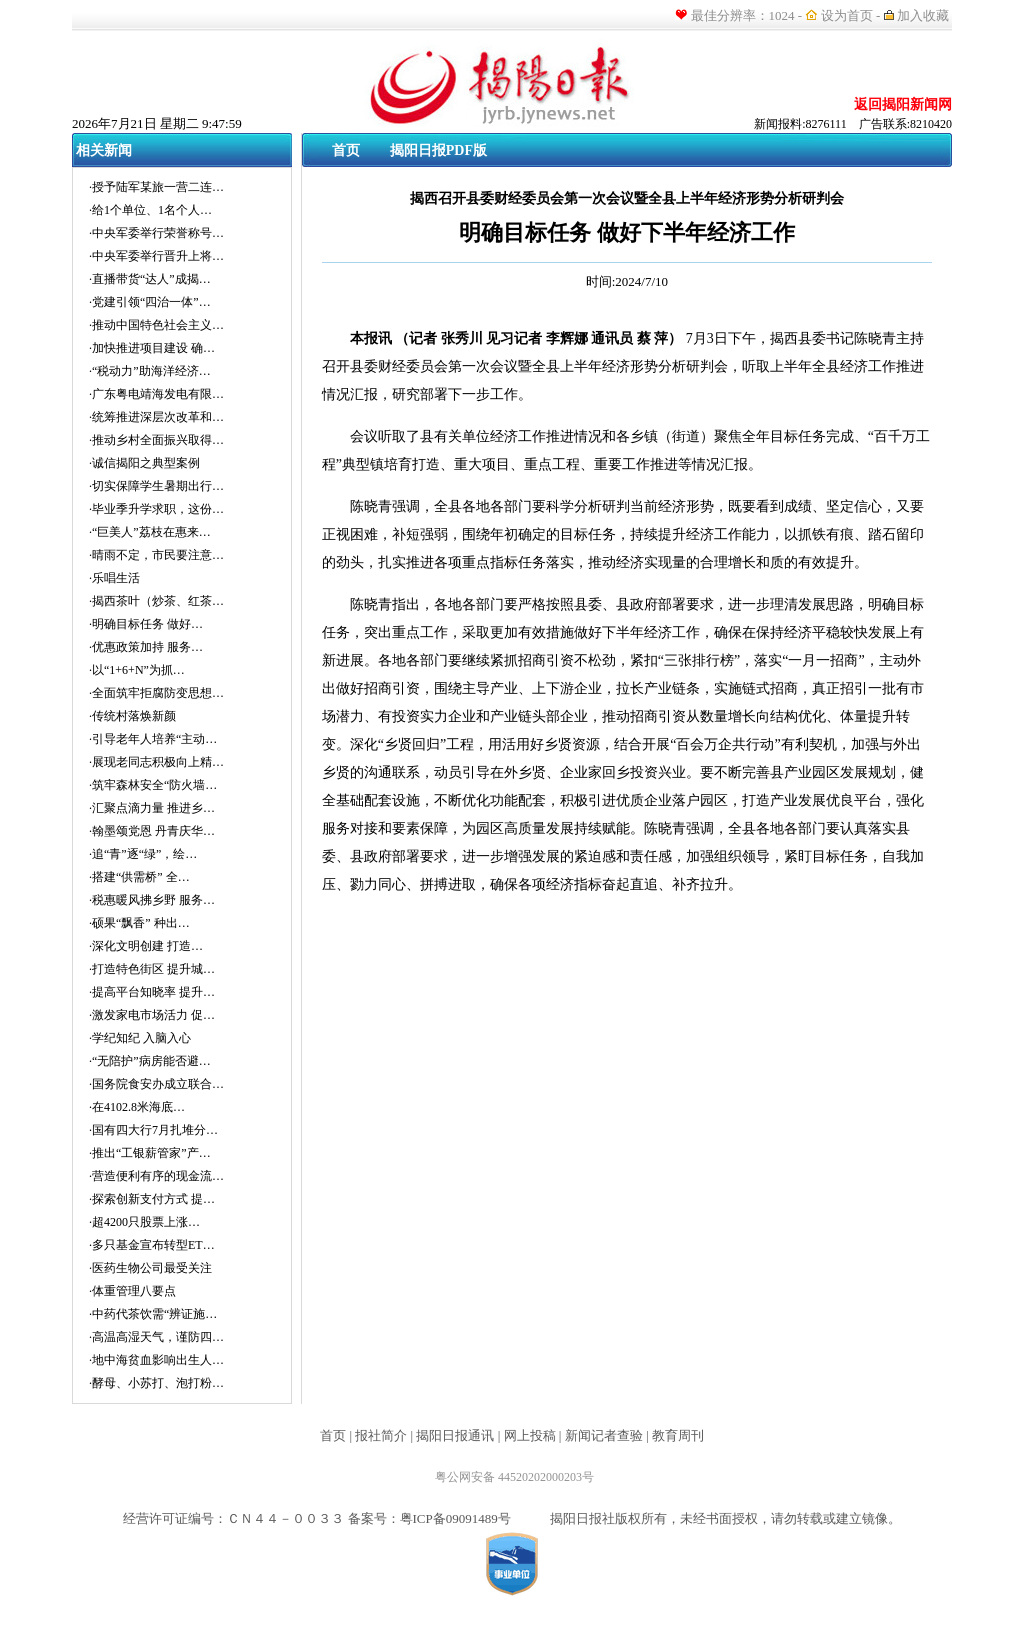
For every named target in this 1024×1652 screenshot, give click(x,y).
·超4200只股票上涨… (144, 1222)
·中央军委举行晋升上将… (156, 256)
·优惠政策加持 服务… (146, 647)
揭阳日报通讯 (455, 1435)
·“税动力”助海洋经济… (150, 371)
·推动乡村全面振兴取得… (156, 440)
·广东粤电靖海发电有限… (156, 394)
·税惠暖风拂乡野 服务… (152, 900)
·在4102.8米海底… (137, 1107)
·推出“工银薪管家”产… (150, 1153)
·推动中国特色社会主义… (156, 325)
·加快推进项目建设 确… (152, 348)
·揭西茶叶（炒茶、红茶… (156, 601)
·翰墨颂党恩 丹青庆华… (152, 831)
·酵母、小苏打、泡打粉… (156, 1383)
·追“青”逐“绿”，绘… (143, 854)
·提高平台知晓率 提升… (152, 992)
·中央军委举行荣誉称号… (156, 233)
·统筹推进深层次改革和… (156, 417)
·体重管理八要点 (132, 1291)
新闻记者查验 (604, 1435)
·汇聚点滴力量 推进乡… (152, 808)
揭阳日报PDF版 (438, 150)
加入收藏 (924, 15)
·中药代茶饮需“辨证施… (153, 1314)
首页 (346, 150)
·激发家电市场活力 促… (152, 1015)
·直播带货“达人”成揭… (150, 279)
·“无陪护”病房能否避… (150, 1061)
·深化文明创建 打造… (146, 946)
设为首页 (847, 15)
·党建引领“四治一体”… (150, 302)
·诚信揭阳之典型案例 (144, 463)
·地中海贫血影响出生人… (156, 1360)
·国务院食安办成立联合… (156, 1084)
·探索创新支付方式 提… (152, 1199)
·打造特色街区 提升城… (152, 969)
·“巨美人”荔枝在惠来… (150, 532)
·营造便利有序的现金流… (156, 1176)
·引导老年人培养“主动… (153, 739)
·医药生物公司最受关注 (150, 1268)
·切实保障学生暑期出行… (156, 486)
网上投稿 (530, 1435)
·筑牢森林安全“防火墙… (153, 785)
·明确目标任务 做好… (146, 624)
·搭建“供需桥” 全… (139, 877)
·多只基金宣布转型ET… (152, 1245)
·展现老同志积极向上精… (156, 762)
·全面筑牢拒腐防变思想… (156, 693)
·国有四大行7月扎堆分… (153, 1130)
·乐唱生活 (114, 578)
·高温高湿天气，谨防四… (156, 1337)
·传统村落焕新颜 (132, 716)
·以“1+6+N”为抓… (137, 670)
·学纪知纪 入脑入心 (140, 1038)
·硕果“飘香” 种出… (139, 923)
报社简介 (381, 1435)
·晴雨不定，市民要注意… (156, 555)
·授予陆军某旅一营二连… (156, 187)
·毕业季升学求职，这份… (156, 509)
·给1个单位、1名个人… (150, 210)
